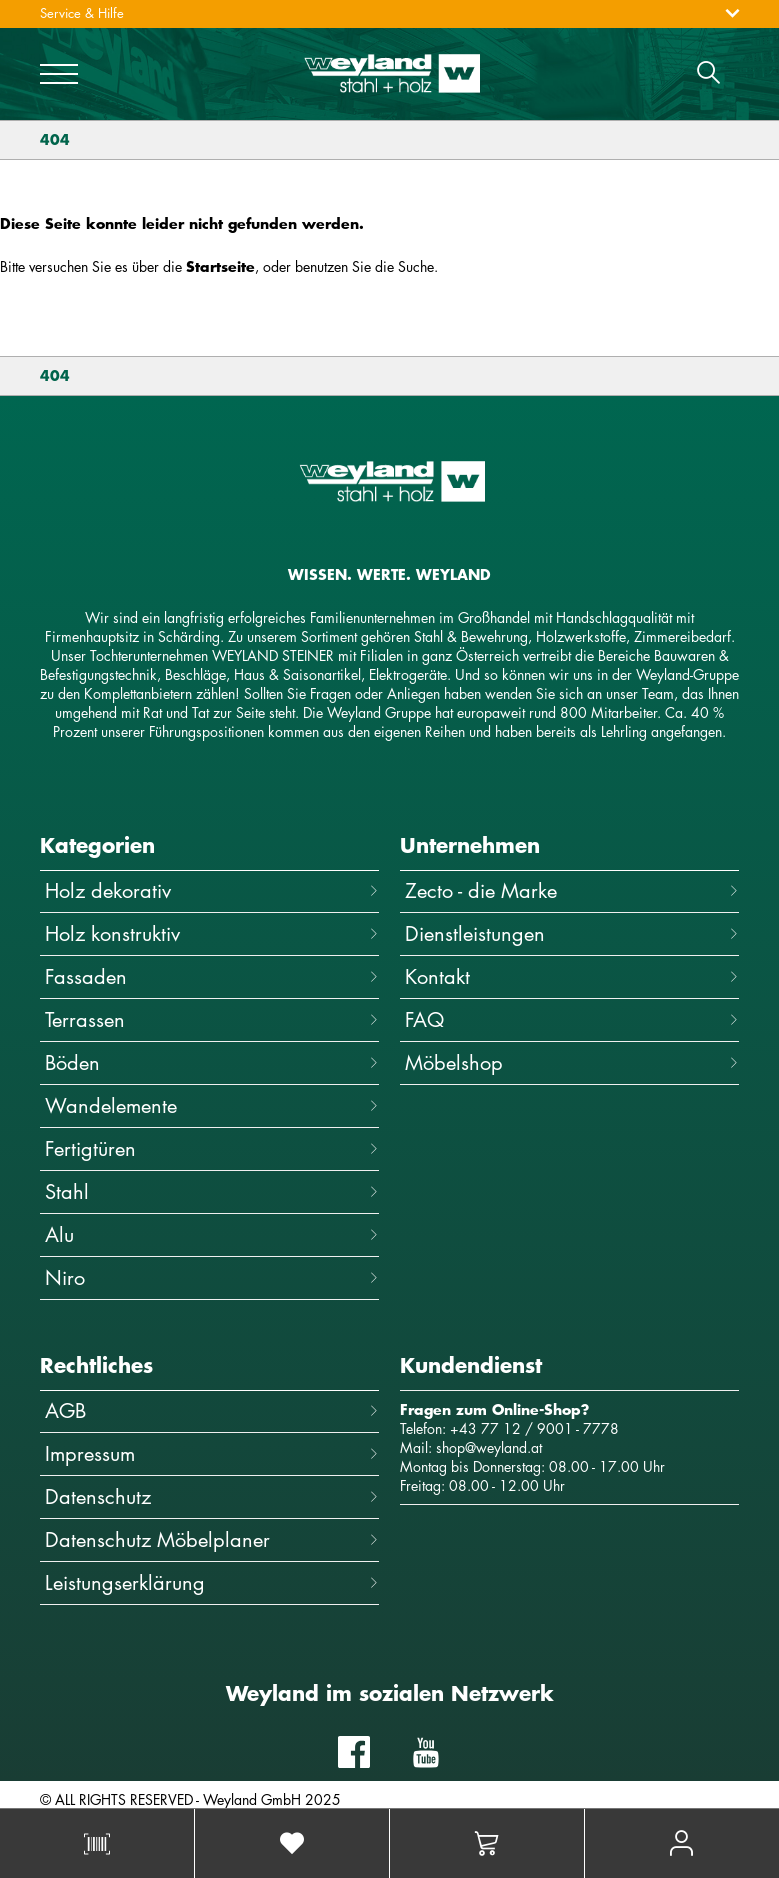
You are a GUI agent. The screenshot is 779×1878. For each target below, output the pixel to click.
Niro (212, 1277)
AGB (212, 1410)
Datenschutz (212, 1496)
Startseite (220, 266)
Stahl (212, 1191)
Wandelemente (212, 1105)
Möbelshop (572, 1062)
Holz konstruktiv (212, 933)
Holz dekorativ (212, 890)
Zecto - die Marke (572, 890)
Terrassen (212, 1019)
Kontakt (572, 976)
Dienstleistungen (572, 933)
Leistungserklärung (212, 1582)
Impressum (212, 1453)
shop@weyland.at (489, 1447)
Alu (212, 1234)
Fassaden (212, 976)
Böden (212, 1062)
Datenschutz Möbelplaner (212, 1539)
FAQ (572, 1019)
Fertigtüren (212, 1148)
